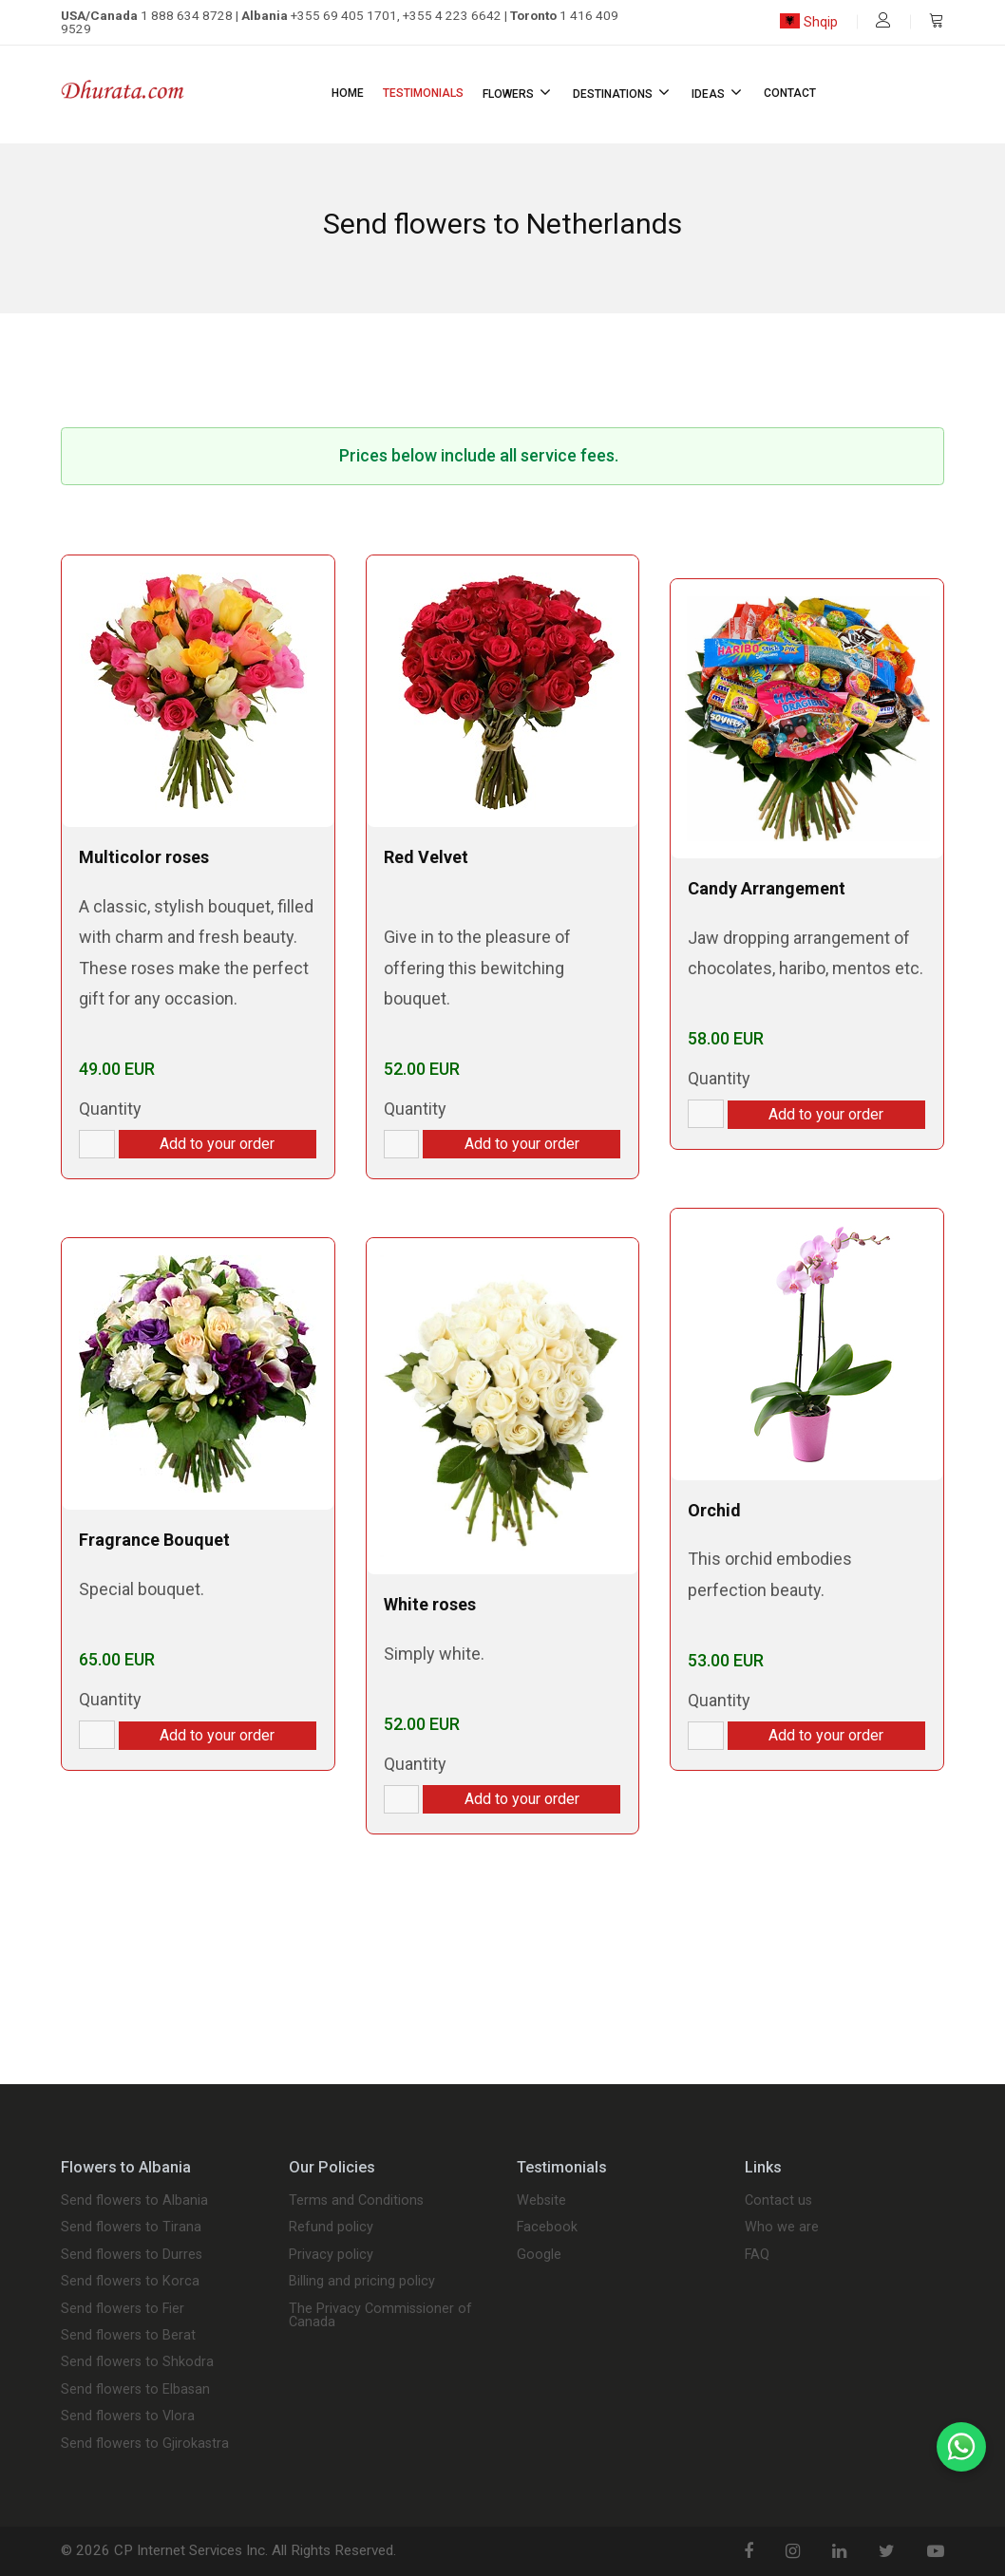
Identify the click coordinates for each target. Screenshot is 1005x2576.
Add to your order (217, 1144)
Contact (790, 93)
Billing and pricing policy (362, 2281)
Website (541, 2201)
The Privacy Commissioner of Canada (380, 2316)
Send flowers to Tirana (131, 2227)
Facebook (547, 2227)
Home (348, 93)
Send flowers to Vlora (128, 2416)
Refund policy (331, 2227)
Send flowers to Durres (131, 2255)
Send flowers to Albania (134, 2201)
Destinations (623, 92)
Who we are (782, 2227)
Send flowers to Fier (122, 2309)
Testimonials (423, 93)
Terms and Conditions (356, 2201)
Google (539, 2255)
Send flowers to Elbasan (135, 2390)
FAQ (757, 2255)
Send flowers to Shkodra (137, 2362)
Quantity (110, 1109)
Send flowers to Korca (130, 2281)
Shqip (809, 22)
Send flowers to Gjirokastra (145, 2444)
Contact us (778, 2201)
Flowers (518, 92)
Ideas (718, 92)
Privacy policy (331, 2255)
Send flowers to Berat (128, 2335)
